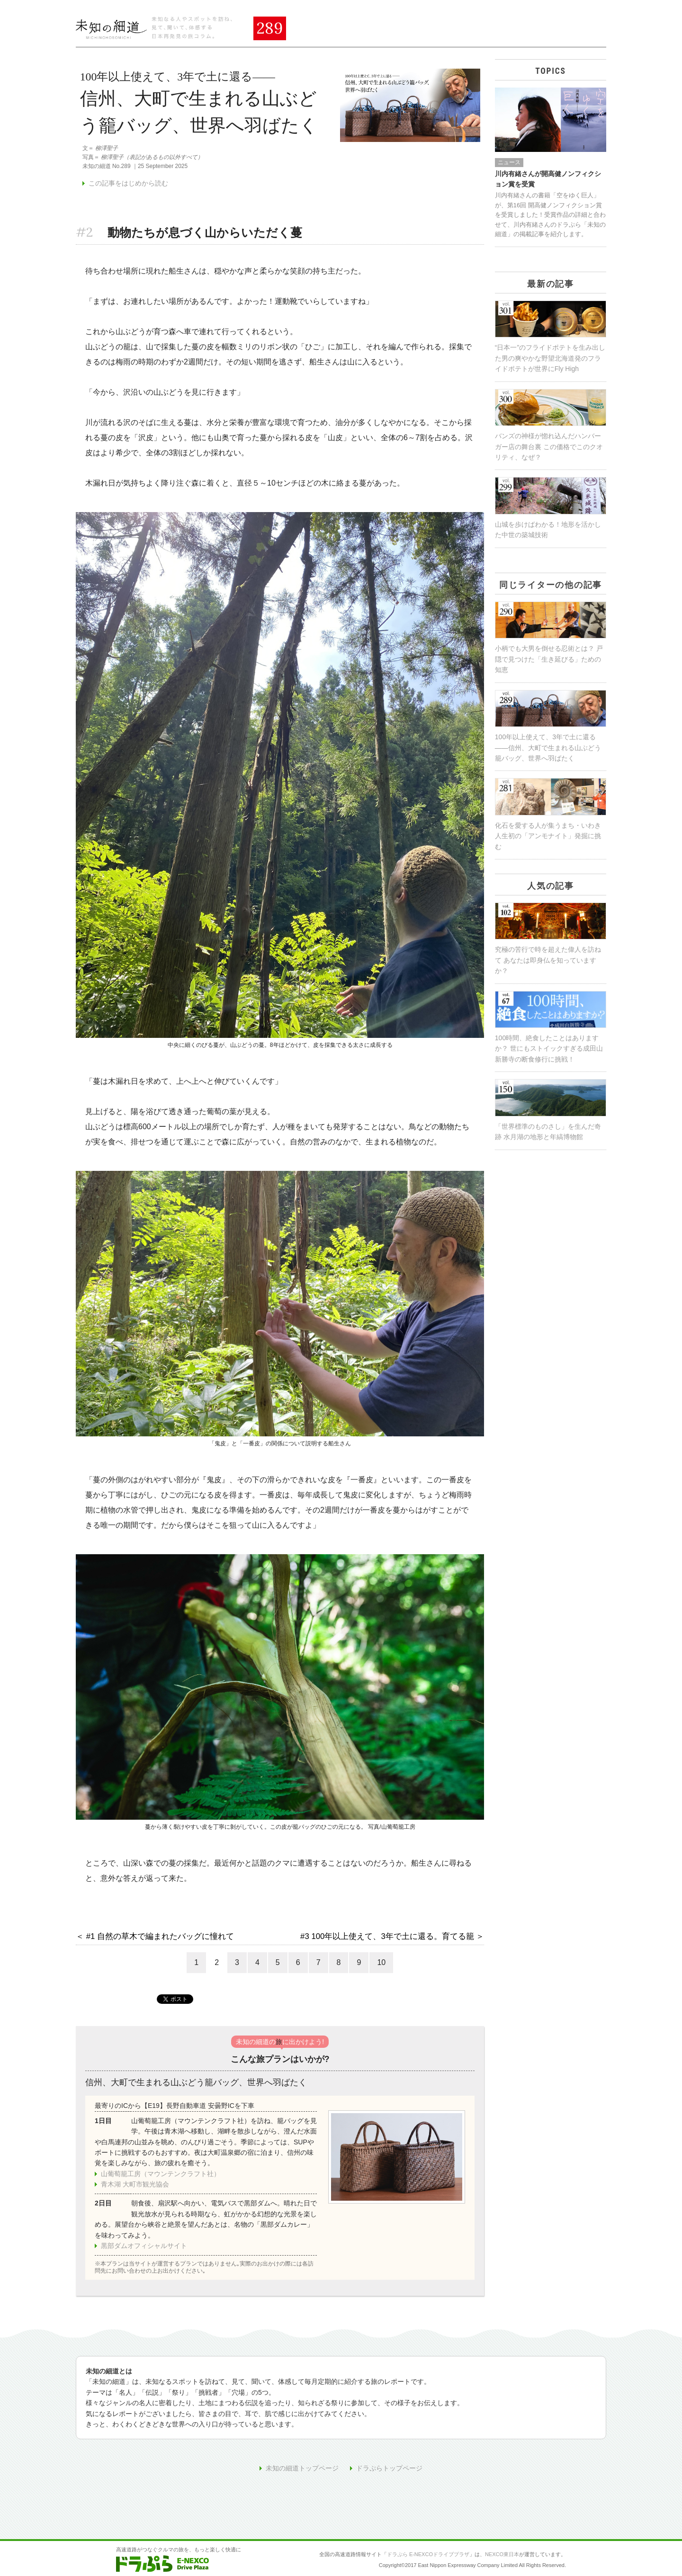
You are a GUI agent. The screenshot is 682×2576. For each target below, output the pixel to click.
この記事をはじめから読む (128, 183)
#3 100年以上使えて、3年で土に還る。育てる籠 (387, 1936)
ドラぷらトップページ (389, 2468)
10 (381, 1962)
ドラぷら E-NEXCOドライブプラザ (428, 2554)
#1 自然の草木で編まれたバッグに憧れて (160, 1936)
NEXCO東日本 (502, 2554)
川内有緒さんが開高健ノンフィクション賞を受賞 (548, 179)
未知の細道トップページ (302, 2468)
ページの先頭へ (557, 2525)
